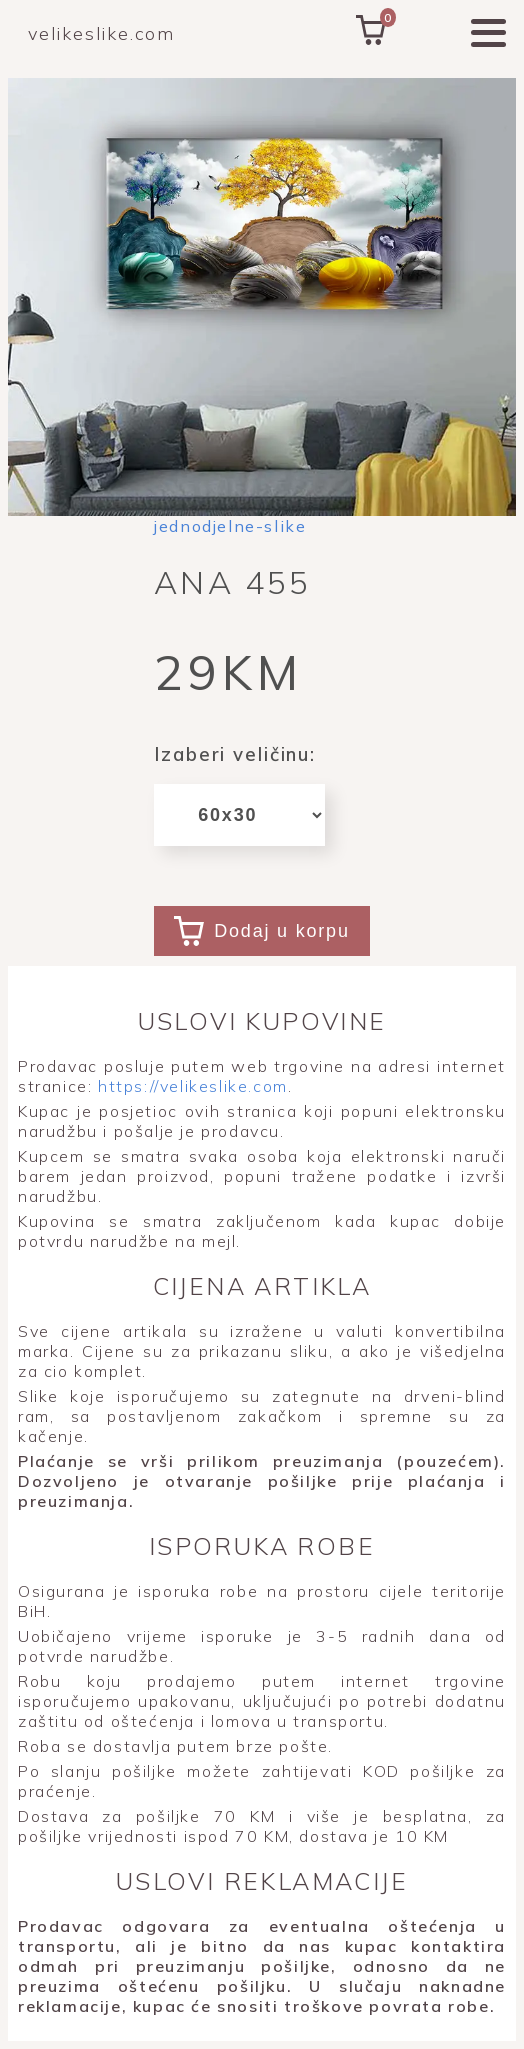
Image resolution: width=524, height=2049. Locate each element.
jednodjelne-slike (230, 526)
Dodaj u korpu (261, 931)
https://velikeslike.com (189, 1086)
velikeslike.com (101, 33)
